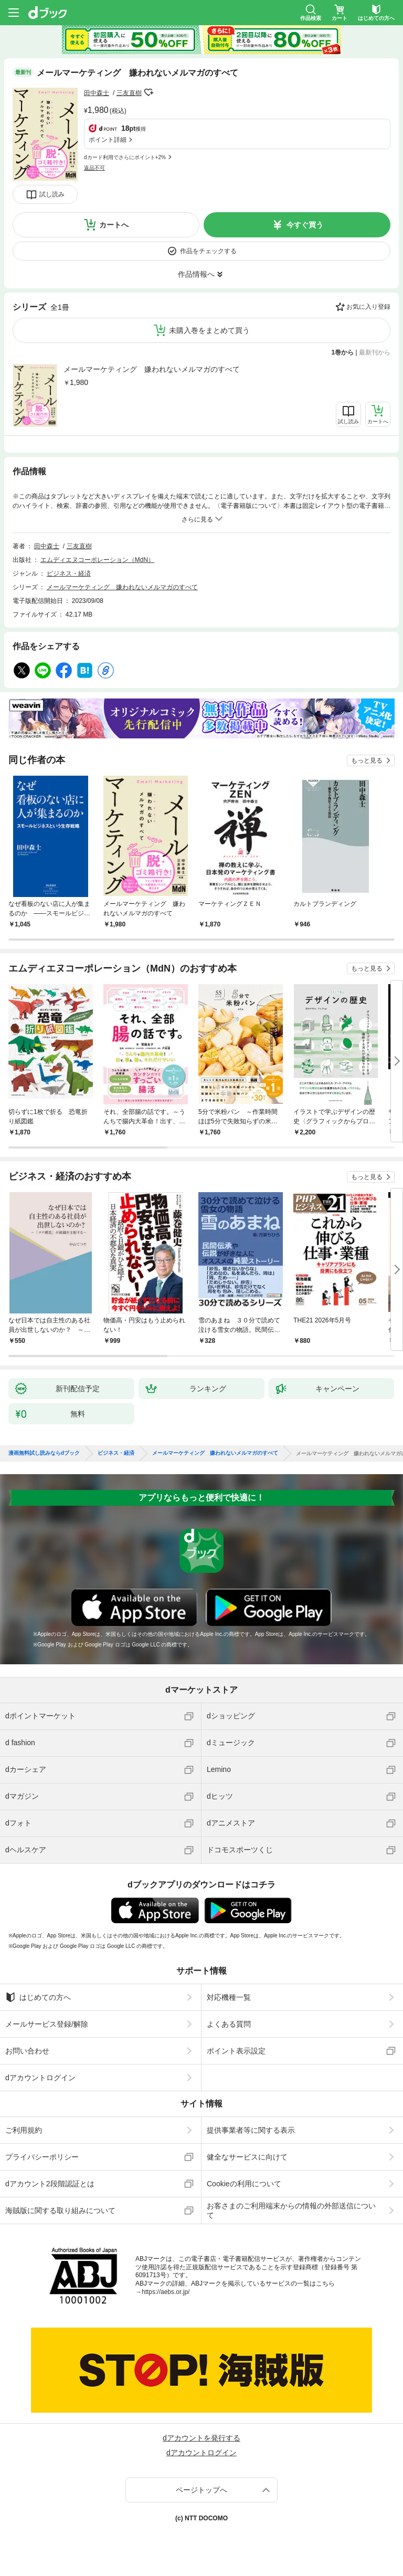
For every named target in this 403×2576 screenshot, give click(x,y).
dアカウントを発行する (201, 2438)
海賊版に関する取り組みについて (60, 2210)
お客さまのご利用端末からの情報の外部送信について (291, 2210)
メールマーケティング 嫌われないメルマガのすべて (151, 369)
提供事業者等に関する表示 (251, 2130)
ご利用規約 (23, 2130)
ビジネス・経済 (69, 573)
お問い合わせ (27, 2051)
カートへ (114, 225)
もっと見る (367, 760)
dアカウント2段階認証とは (49, 2183)
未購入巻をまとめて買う (209, 330)
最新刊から (374, 352)
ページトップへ (201, 2490)
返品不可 (94, 168)
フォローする (149, 92)
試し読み (52, 194)
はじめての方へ (38, 1997)
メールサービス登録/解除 (46, 2024)
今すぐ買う (305, 225)
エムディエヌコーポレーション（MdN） (97, 560)
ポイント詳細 (107, 139)
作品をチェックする (208, 251)
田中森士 (96, 93)
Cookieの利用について (244, 2183)
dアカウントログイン (40, 2077)
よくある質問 (229, 2024)
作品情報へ (196, 274)
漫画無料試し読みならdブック (44, 1453)
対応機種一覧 (229, 1997)
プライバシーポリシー (42, 2157)
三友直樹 (129, 93)
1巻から (343, 352)
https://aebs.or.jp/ (165, 2292)
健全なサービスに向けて (247, 2157)
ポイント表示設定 (236, 2051)
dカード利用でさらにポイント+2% (125, 157)
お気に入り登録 (368, 306)
